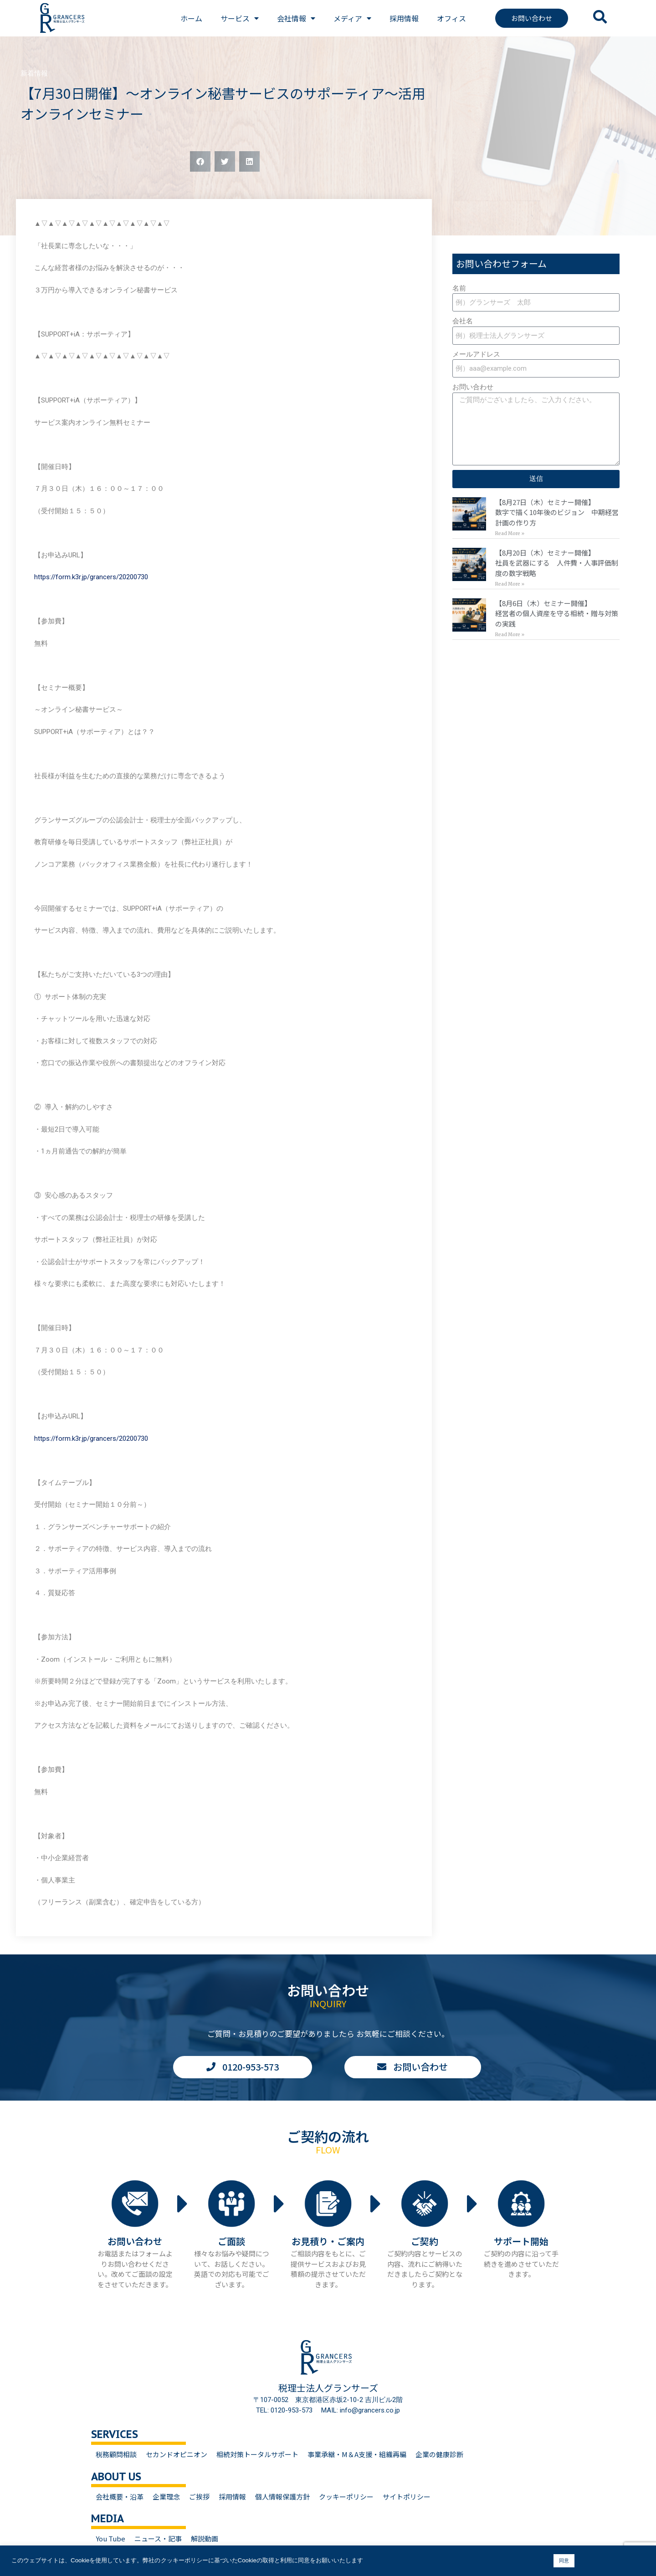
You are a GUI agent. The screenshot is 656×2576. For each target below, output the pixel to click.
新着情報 (34, 73)
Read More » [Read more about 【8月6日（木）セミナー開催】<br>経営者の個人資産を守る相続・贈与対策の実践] (509, 635)
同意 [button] (564, 2560)
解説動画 (204, 2538)
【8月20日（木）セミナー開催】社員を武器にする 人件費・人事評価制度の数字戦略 (556, 563)
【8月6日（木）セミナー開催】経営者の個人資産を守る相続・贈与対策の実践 (556, 613)
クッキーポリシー (346, 2496)
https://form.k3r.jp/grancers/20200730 (91, 577)
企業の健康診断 (439, 2454)
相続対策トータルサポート (257, 2454)
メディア (352, 18)
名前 (459, 288)
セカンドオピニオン (176, 2454)
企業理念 (166, 2496)
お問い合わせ (472, 387)
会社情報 (296, 18)
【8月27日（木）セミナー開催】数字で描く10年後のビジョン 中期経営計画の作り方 (557, 512)
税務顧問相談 (116, 2454)
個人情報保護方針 (282, 2496)
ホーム (191, 18)
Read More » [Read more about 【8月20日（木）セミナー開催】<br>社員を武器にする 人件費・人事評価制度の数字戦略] (509, 584)
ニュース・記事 (158, 2538)
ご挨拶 (199, 2496)
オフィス (451, 18)
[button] (200, 161)
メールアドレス (476, 354)
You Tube (110, 2538)
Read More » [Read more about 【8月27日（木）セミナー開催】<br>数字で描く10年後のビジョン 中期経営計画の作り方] (509, 533)
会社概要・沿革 (120, 2496)
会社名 (462, 321)
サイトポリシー (406, 2496)
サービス (239, 18)
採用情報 (404, 18)
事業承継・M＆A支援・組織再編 (357, 2454)
